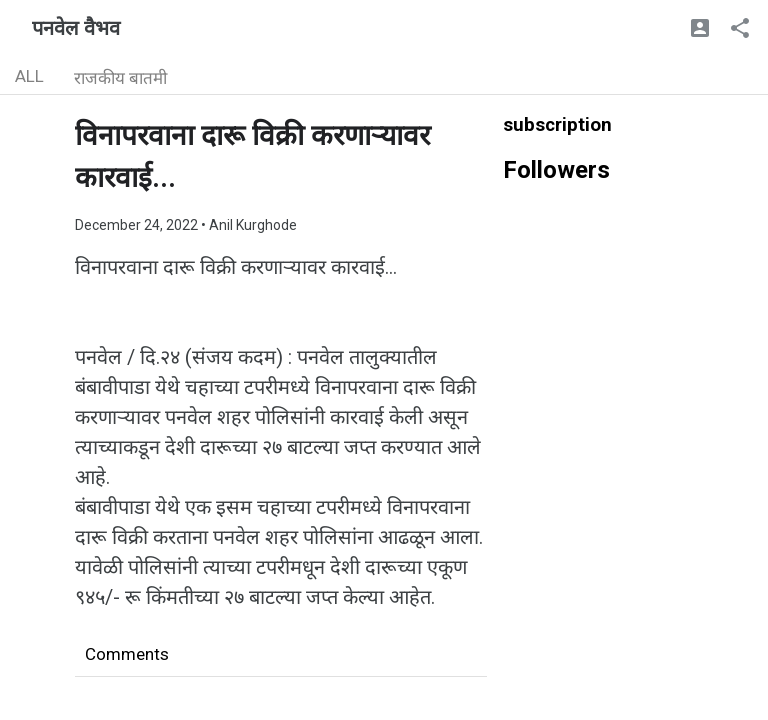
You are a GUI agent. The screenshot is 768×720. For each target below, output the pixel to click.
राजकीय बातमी (120, 78)
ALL (29, 76)
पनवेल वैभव (76, 28)
